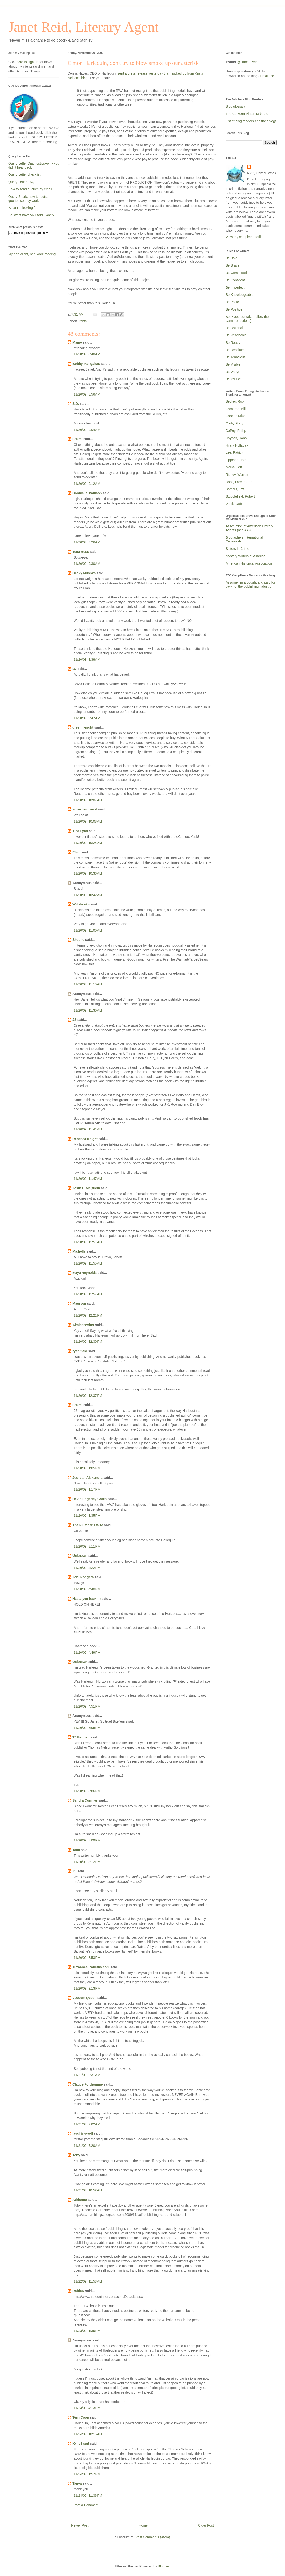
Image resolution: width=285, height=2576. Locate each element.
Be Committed (236, 273)
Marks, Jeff (234, 467)
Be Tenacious (236, 357)
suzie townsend (84, 809)
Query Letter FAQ (21, 182)
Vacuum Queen (84, 1998)
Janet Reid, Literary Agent (83, 27)
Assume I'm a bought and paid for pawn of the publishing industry (250, 584)
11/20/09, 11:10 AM (88, 984)
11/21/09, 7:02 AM (87, 2124)
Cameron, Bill (236, 409)
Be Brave (232, 265)
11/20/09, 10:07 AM (88, 800)
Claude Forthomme (87, 2084)
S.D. (75, 403)
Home (143, 2525)
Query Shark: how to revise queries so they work (28, 199)
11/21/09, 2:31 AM (87, 2075)
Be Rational (234, 328)
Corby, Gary (234, 423)
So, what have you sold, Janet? (31, 215)
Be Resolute (235, 350)
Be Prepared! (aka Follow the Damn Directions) (247, 319)
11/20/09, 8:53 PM (87, 1957)
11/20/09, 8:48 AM (87, 354)
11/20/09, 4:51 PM (87, 1706)
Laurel (77, 439)
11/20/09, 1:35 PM (87, 1515)
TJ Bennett (81, 1737)
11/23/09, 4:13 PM (87, 2408)
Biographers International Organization (244, 539)
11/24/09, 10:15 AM (88, 2434)
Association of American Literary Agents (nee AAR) (249, 528)
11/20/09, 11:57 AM (88, 1294)
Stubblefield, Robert (240, 496)
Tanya (77, 2483)
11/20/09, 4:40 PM (87, 1589)
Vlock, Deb (234, 504)
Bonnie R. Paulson (87, 493)
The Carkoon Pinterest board (247, 114)
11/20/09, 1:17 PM (87, 1489)
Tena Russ (80, 552)
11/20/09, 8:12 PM (87, 1862)
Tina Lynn (80, 831)
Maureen (79, 1303)
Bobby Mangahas (86, 364)
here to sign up (27, 62)
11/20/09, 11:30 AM (88, 1010)
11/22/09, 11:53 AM (88, 2281)
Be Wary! (232, 372)
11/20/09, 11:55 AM (88, 1263)
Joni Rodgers (83, 1577)
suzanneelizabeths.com (90, 1967)
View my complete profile (244, 237)
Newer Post (79, 2525)
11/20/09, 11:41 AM (88, 1129)
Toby (76, 2155)
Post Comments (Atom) (152, 2537)
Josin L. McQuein (86, 1188)
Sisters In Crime (237, 549)
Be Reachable (236, 335)
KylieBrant (80, 2443)
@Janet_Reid (247, 62)
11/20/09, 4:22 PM (87, 1568)
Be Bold (231, 258)
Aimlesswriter (83, 1325)
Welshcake (81, 904)
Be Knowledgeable (239, 295)
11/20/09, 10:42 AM (88, 895)
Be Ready (233, 342)
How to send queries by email (30, 189)
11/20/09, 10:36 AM (88, 873)
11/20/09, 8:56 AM (87, 394)
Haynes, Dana (236, 438)
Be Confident (235, 280)
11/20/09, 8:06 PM (87, 1791)
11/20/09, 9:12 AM (87, 483)
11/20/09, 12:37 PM (88, 1396)
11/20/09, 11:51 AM (88, 1242)
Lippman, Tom (236, 460)
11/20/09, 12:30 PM (88, 1341)
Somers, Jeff (235, 489)
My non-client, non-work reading (32, 254)
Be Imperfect (235, 287)
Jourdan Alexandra (87, 1477)
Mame (77, 342)
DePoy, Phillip (236, 431)
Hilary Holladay (237, 445)
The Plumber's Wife (87, 1525)
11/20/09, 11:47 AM (88, 1179)
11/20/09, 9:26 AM (87, 542)
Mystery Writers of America (245, 556)
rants (83, 321)
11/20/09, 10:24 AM (88, 843)
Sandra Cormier (84, 1800)
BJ (74, 669)
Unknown (79, 1556)
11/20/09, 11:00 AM (88, 930)
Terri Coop (80, 2417)
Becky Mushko (84, 573)
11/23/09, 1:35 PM (87, 2331)
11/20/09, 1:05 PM (87, 1468)
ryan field (79, 1351)
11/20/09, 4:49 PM (87, 1652)
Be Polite (232, 302)
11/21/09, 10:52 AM (88, 2190)
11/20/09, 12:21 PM (88, 1315)
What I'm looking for (23, 208)
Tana (76, 1850)
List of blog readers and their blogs (251, 121)
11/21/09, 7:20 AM (87, 2145)
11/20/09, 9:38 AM (87, 659)
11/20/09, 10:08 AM (88, 821)
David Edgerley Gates (89, 1499)
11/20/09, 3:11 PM (87, 1546)
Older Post (206, 2525)
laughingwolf (82, 2133)
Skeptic (78, 940)
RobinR (78, 2291)
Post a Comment (86, 2505)
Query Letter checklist (24, 174)
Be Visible (233, 364)
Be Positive (234, 309)
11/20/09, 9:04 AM (87, 430)
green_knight (82, 727)
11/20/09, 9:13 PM (87, 1988)
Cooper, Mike (235, 416)
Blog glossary (236, 106)
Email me (267, 76)
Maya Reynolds (84, 1273)
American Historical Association (249, 563)
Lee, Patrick (234, 452)
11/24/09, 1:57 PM (87, 2474)
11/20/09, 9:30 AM (87, 563)
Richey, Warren (237, 474)
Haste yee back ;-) (86, 1599)
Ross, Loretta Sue (239, 482)
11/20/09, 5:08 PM (87, 1728)
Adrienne (79, 2200)
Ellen (76, 852)
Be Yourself (234, 379)
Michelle (79, 1251)
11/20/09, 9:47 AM (87, 718)
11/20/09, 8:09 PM (87, 1840)
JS (74, 1020)
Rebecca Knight (85, 1139)
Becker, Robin (236, 401)
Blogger (163, 2566)
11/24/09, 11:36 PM (88, 2495)
